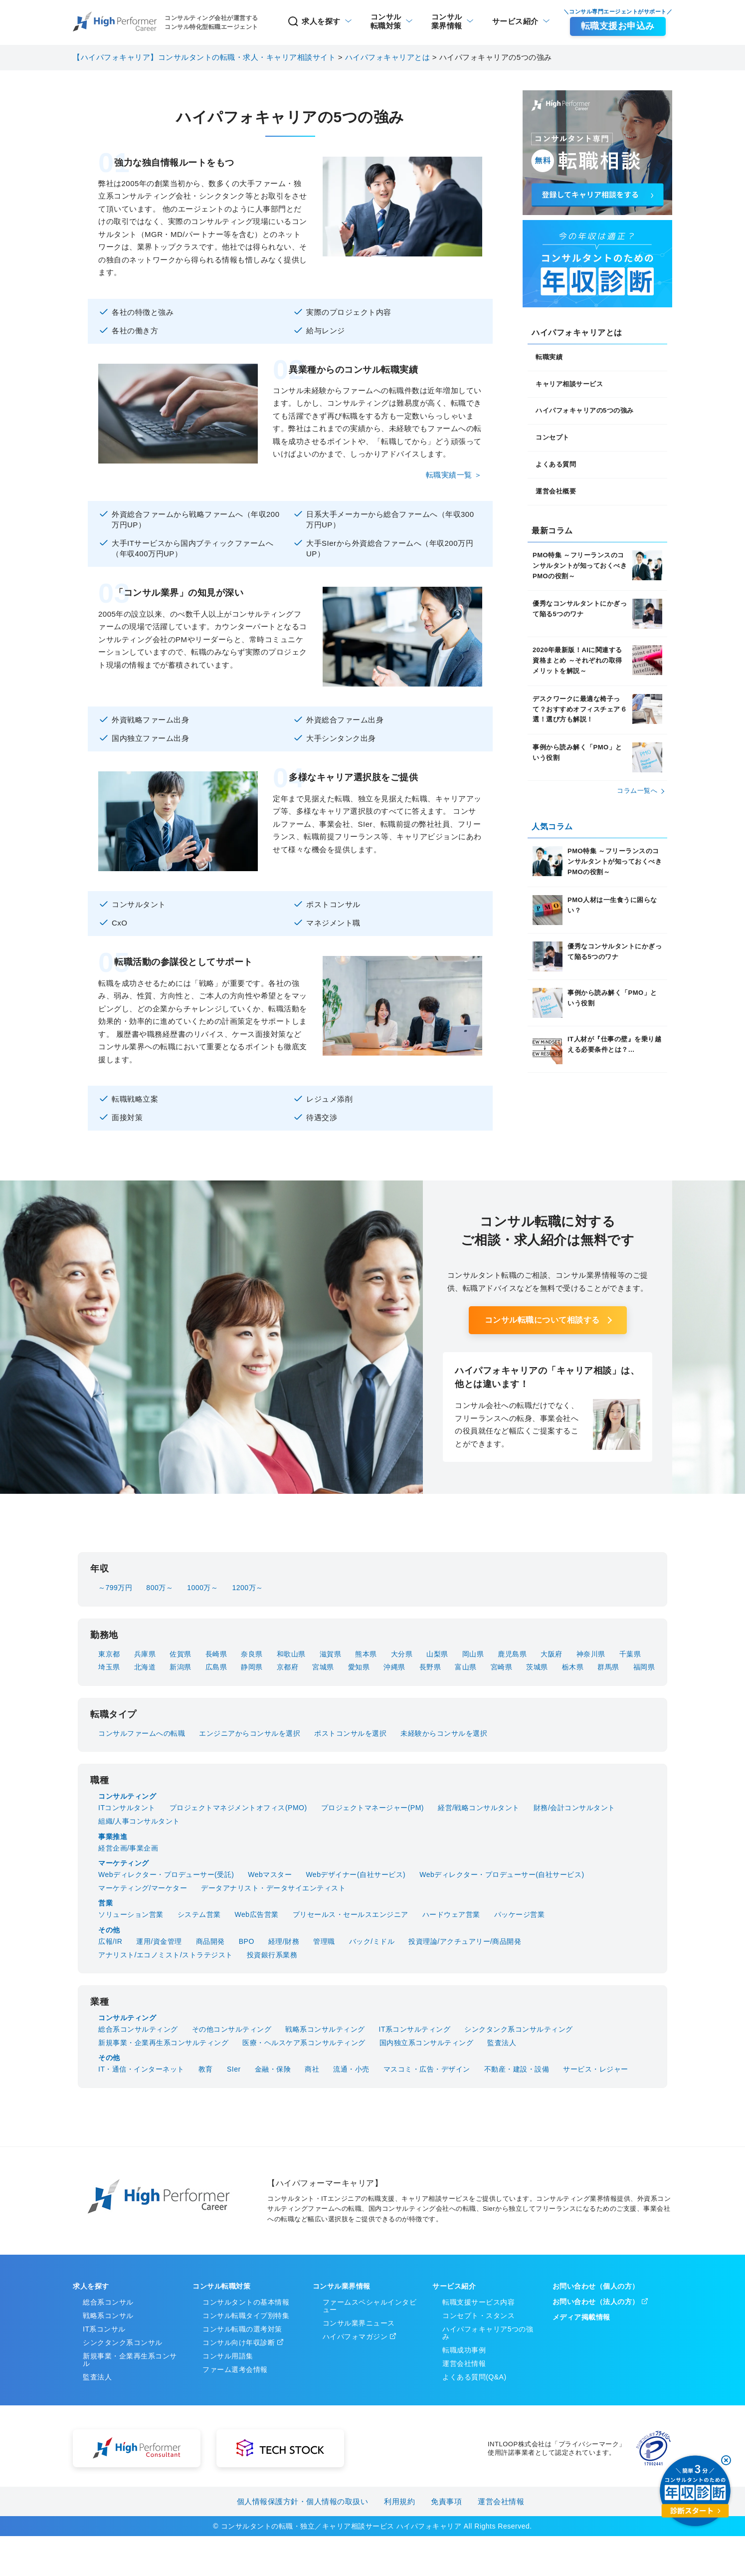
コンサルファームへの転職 (141, 1733)
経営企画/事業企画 (128, 1848)
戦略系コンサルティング (325, 2029)
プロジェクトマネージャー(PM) (372, 1808)
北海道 (145, 1667)
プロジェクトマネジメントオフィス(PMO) (238, 1808)
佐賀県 (180, 1654)
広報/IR (110, 1941)
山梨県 (437, 1654)
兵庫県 (145, 1654)
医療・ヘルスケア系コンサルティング (304, 2043)
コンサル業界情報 (342, 2286)
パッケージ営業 (519, 1914)
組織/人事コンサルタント (139, 1821)
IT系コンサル (104, 2329)
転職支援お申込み (618, 26)
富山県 (466, 1667)
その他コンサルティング (232, 2029)
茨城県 (537, 1667)
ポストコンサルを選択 (350, 1733)
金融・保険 (273, 2069)
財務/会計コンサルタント (574, 1808)
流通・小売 (351, 2069)
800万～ (159, 1588)
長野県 (430, 1667)
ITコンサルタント (127, 1808)
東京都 (109, 1654)
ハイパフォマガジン (355, 2337)
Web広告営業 (257, 1914)
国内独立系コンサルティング (426, 2043)
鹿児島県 (512, 1654)
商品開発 (210, 1941)
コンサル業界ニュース (359, 2323)
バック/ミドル (371, 1941)
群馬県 (608, 1667)
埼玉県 (109, 1667)
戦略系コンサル (108, 2316)
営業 (105, 1903)
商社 (312, 2069)
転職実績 (549, 357)
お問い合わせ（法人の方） (596, 2302)
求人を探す (314, 21)
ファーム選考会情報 (235, 2369)
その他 (109, 1930)
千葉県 (630, 1654)
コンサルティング (127, 1796)
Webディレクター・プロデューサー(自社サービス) (501, 1874)
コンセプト (552, 437)
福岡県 (644, 1667)
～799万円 (115, 1588)
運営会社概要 (556, 491)
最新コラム (552, 530)
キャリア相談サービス (569, 384)
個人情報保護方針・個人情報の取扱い (303, 2501)
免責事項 (446, 2501)
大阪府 (551, 1654)
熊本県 (366, 1654)
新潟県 (180, 1667)
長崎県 (216, 1654)
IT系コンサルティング (415, 2029)
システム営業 (199, 1914)
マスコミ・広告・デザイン (426, 2069)
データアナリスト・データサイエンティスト (273, 1888)
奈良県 (252, 1654)
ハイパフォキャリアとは (577, 332)
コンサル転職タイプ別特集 (245, 2316)
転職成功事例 (464, 2350)
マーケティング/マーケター (142, 1888)
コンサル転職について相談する (542, 1320)
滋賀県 (331, 1654)
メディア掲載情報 (581, 2317)
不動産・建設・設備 (517, 2069)
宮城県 (323, 1667)
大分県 (402, 1654)
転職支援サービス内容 (478, 2302)
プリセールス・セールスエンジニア (350, 1914)
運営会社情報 (464, 2363)
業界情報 (446, 21)
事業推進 (112, 1837)
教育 (205, 2069)
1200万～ (247, 1588)
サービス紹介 (515, 21)
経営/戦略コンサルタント (479, 1808)
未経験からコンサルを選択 (443, 1733)
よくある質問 (556, 464)
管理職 (324, 1941)
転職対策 (386, 21)
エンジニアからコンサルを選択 (249, 1733)
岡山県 (473, 1654)
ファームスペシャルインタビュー (370, 2306)
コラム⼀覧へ (637, 790)
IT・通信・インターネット (141, 2069)
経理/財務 (283, 1941)
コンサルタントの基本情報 (245, 2302)
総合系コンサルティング (138, 2029)
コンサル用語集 (227, 2356)
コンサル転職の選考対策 (242, 2329)
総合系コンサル (108, 2302)
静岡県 (252, 1667)
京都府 (288, 1667)
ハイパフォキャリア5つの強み (487, 2333)
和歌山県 (291, 1654)
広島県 (216, 1667)
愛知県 (359, 1667)
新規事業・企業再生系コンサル (130, 2359)
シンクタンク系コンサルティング (518, 2029)
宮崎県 (502, 1667)
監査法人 (501, 2043)
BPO (246, 1941)
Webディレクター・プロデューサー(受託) (166, 1874)
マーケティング (123, 1863)
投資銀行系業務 (272, 1955)
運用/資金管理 (159, 1941)
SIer (234, 2069)
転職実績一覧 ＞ (454, 474)
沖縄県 (394, 1667)
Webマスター (270, 1874)
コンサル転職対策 (221, 2286)
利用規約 (399, 2501)
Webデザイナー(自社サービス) (355, 1874)
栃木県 (573, 1667)
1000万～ (202, 1588)
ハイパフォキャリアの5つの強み (585, 410)
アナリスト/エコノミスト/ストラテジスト (165, 1955)
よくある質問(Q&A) (474, 2377)
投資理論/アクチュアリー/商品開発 (464, 1941)
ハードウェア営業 (451, 1914)
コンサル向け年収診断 (238, 2342)
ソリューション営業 (131, 1914)
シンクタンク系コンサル (123, 2342)
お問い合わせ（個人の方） (596, 2286)
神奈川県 (590, 1654)
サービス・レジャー (595, 2069)
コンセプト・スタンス (478, 2316)
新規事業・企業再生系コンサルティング (163, 2043)
